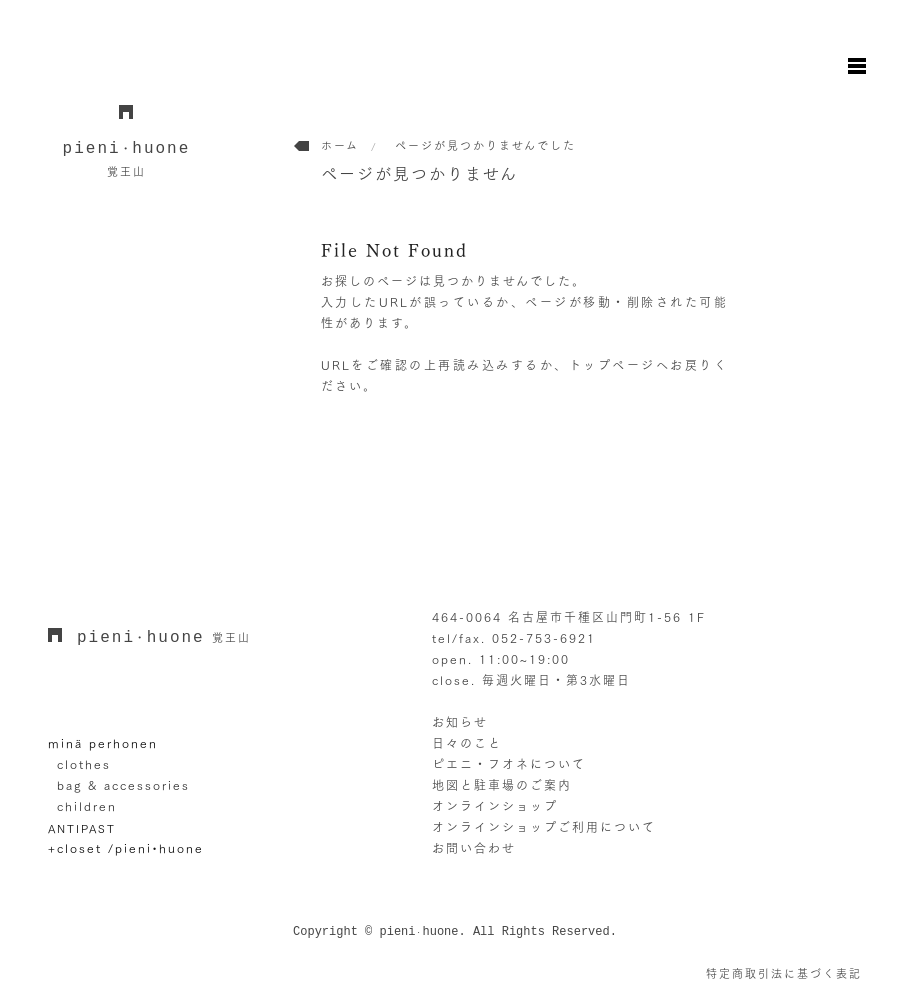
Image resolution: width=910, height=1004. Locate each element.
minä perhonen (103, 743)
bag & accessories (123, 785)
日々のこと (467, 743)
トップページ (612, 365)
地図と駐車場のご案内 (502, 785)
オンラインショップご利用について (544, 827)
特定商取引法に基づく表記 (784, 973)
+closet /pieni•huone (126, 848)
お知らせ (460, 722)
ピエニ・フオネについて (509, 764)
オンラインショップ (495, 806)
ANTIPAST (82, 828)
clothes (84, 764)
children (87, 806)
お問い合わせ (474, 848)
